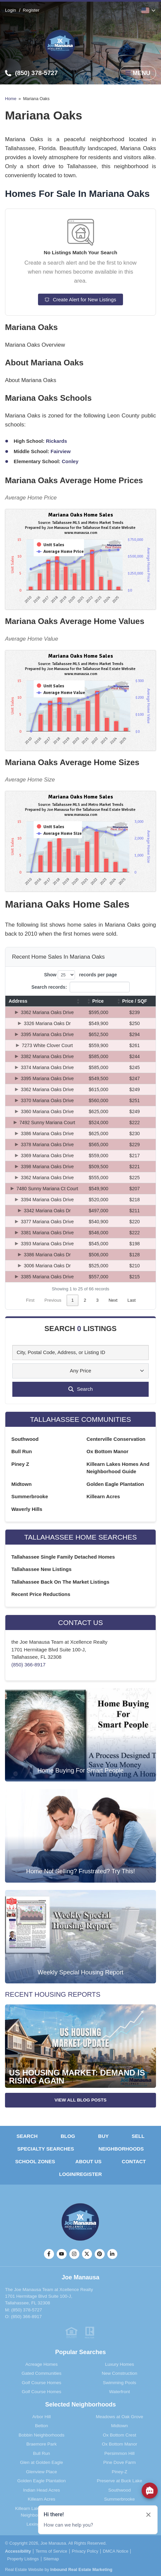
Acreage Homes (41, 2364)
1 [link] (72, 1300)
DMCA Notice (116, 2551)
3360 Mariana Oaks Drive (47, 1111)
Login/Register (80, 2174)
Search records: (49, 987)
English (145, 10)
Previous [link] (52, 1300)
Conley (70, 461)
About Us (88, 2161)
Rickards (56, 441)
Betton (41, 2425)
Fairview (61, 451)
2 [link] (85, 1300)
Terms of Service (51, 2551)
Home (10, 98)
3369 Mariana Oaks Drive (47, 1155)
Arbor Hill (41, 2416)
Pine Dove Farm (119, 2462)
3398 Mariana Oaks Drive (47, 1166)
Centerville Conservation (116, 1439)
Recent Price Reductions (40, 1594)
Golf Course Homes (41, 2382)
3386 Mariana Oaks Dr (47, 1254)
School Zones (35, 2161)
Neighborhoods (121, 2149)
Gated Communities (41, 2373)
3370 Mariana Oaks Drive (47, 1100)
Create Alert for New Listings (80, 299)
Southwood (25, 1439)
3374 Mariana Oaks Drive (47, 1067)
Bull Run (21, 1451)
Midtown (21, 1484)
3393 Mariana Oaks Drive (47, 1243)
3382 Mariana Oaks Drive (47, 1056)
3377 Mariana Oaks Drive (47, 1221)
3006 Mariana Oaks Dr (47, 1265)
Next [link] (113, 1300)
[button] (78, 1001)
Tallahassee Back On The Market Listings (60, 1582)
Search (27, 2136)
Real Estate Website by (58, 2569)
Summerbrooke (29, 1496)
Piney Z (20, 1464)
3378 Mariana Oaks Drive (47, 1144)
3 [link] (97, 1300)
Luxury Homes (119, 2364)
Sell (138, 2136)
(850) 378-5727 (26, 2309)
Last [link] (131, 1300)
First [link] (30, 1300)
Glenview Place (41, 2471)
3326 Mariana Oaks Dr (47, 1023)
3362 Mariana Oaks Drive (47, 1012)
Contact (134, 2161)
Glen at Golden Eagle (41, 2462)
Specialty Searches (45, 2149)
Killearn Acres (103, 1496)
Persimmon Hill (119, 2453)
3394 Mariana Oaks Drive (47, 1199)
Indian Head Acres (41, 2490)
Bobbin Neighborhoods (41, 2435)
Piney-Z (119, 2471)
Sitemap (51, 2559)
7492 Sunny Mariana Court (47, 1122)
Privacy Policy (85, 2551)
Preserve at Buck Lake (119, 2480)
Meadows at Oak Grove (119, 2416)
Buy (103, 2136)
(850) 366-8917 (28, 1664)
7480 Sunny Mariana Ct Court (47, 1188)
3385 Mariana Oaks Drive (47, 1276)
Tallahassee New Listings (41, 1569)
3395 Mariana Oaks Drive (47, 1034)
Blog (68, 2136)
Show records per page (80, 974)
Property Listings (23, 2559)
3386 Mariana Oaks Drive (47, 1133)
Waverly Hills (26, 1509)
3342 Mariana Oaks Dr (47, 1210)
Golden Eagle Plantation (115, 1484)
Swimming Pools (119, 2382)
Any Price (80, 1370)
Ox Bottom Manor (108, 1451)
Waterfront (119, 2391)
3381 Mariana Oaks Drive (47, 1232)
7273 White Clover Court (47, 1045)
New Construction (119, 2373)
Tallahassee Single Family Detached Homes (63, 1557)
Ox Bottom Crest (119, 2435)
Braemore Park (41, 2444)
